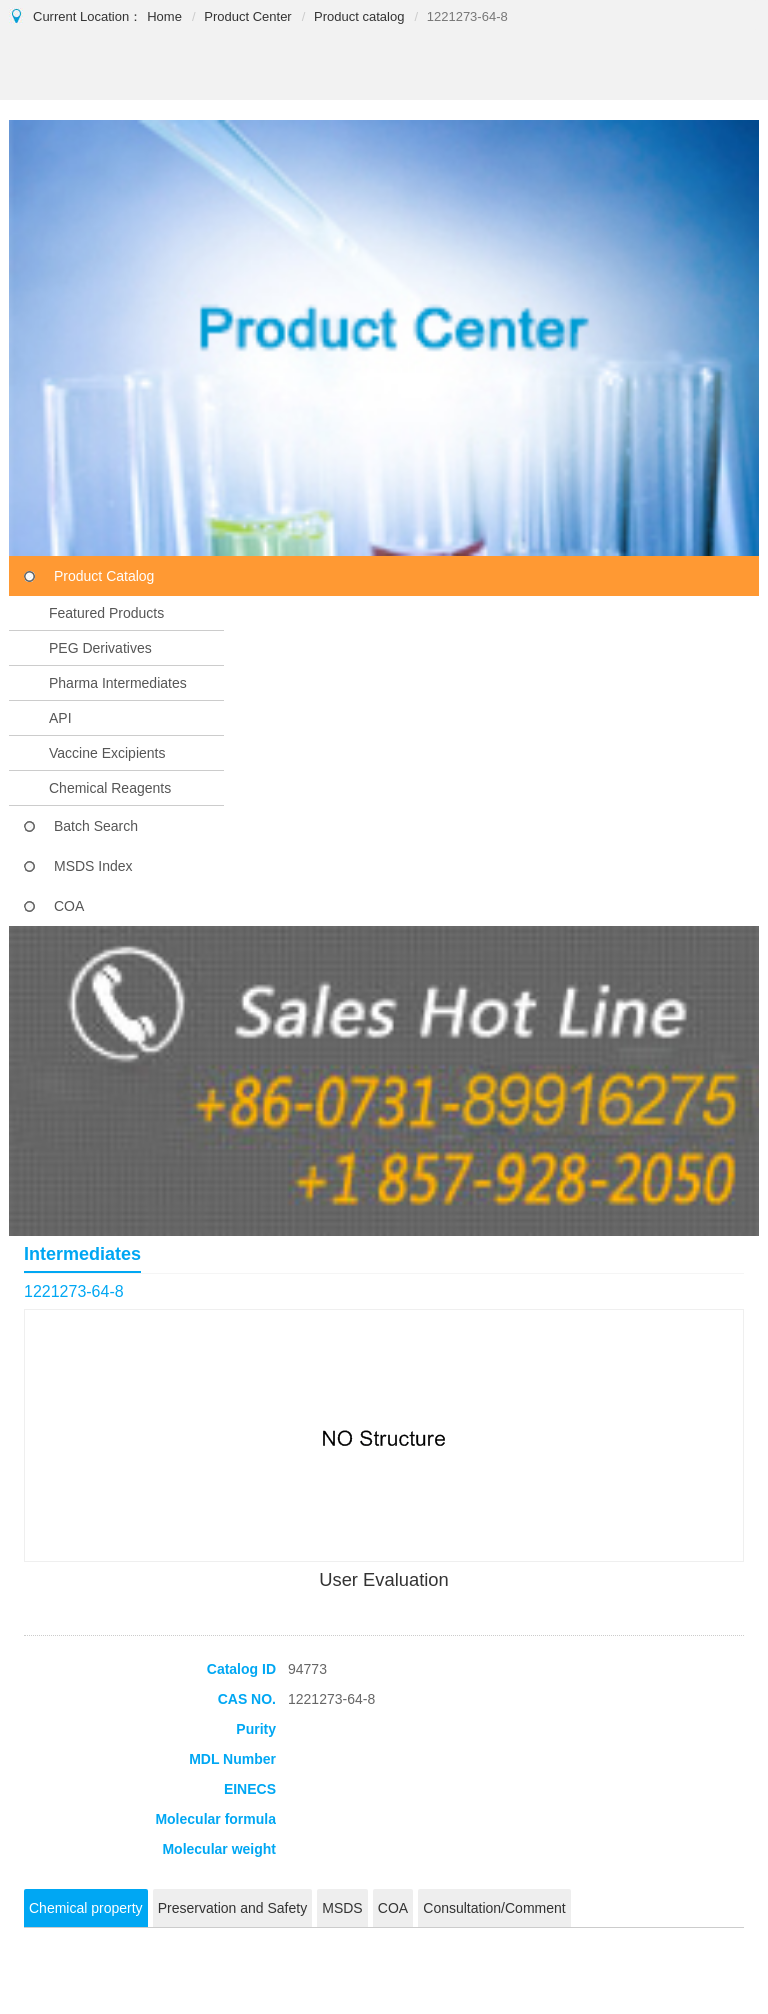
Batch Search (96, 826)
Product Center (247, 16)
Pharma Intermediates (118, 683)
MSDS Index (93, 866)
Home (164, 16)
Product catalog (359, 16)
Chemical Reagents (110, 788)
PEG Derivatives (100, 648)
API (60, 718)
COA (69, 906)
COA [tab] (393, 1908)
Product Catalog (104, 576)
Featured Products (106, 613)
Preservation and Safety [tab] (232, 1908)
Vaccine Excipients (107, 753)
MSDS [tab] (342, 1908)
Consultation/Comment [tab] (494, 1908)
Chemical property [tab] (86, 1908)
